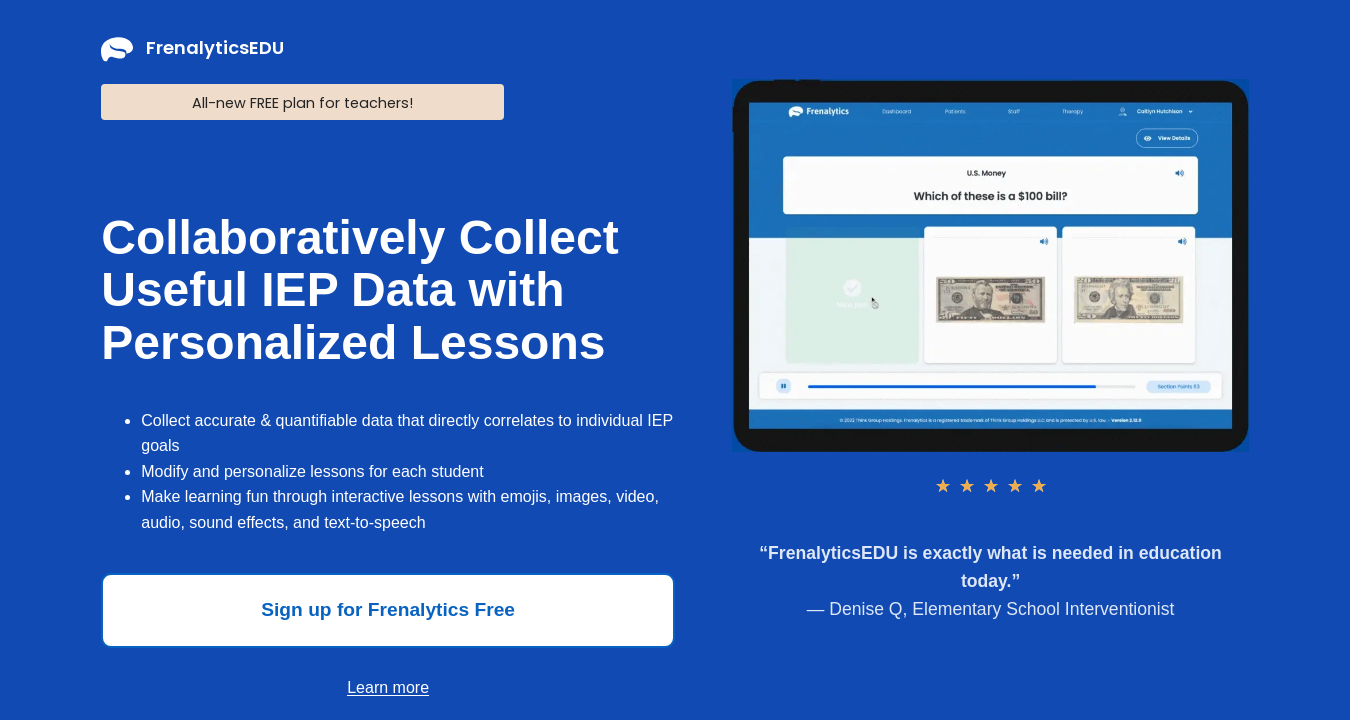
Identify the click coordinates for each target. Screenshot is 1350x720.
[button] (388, 610)
